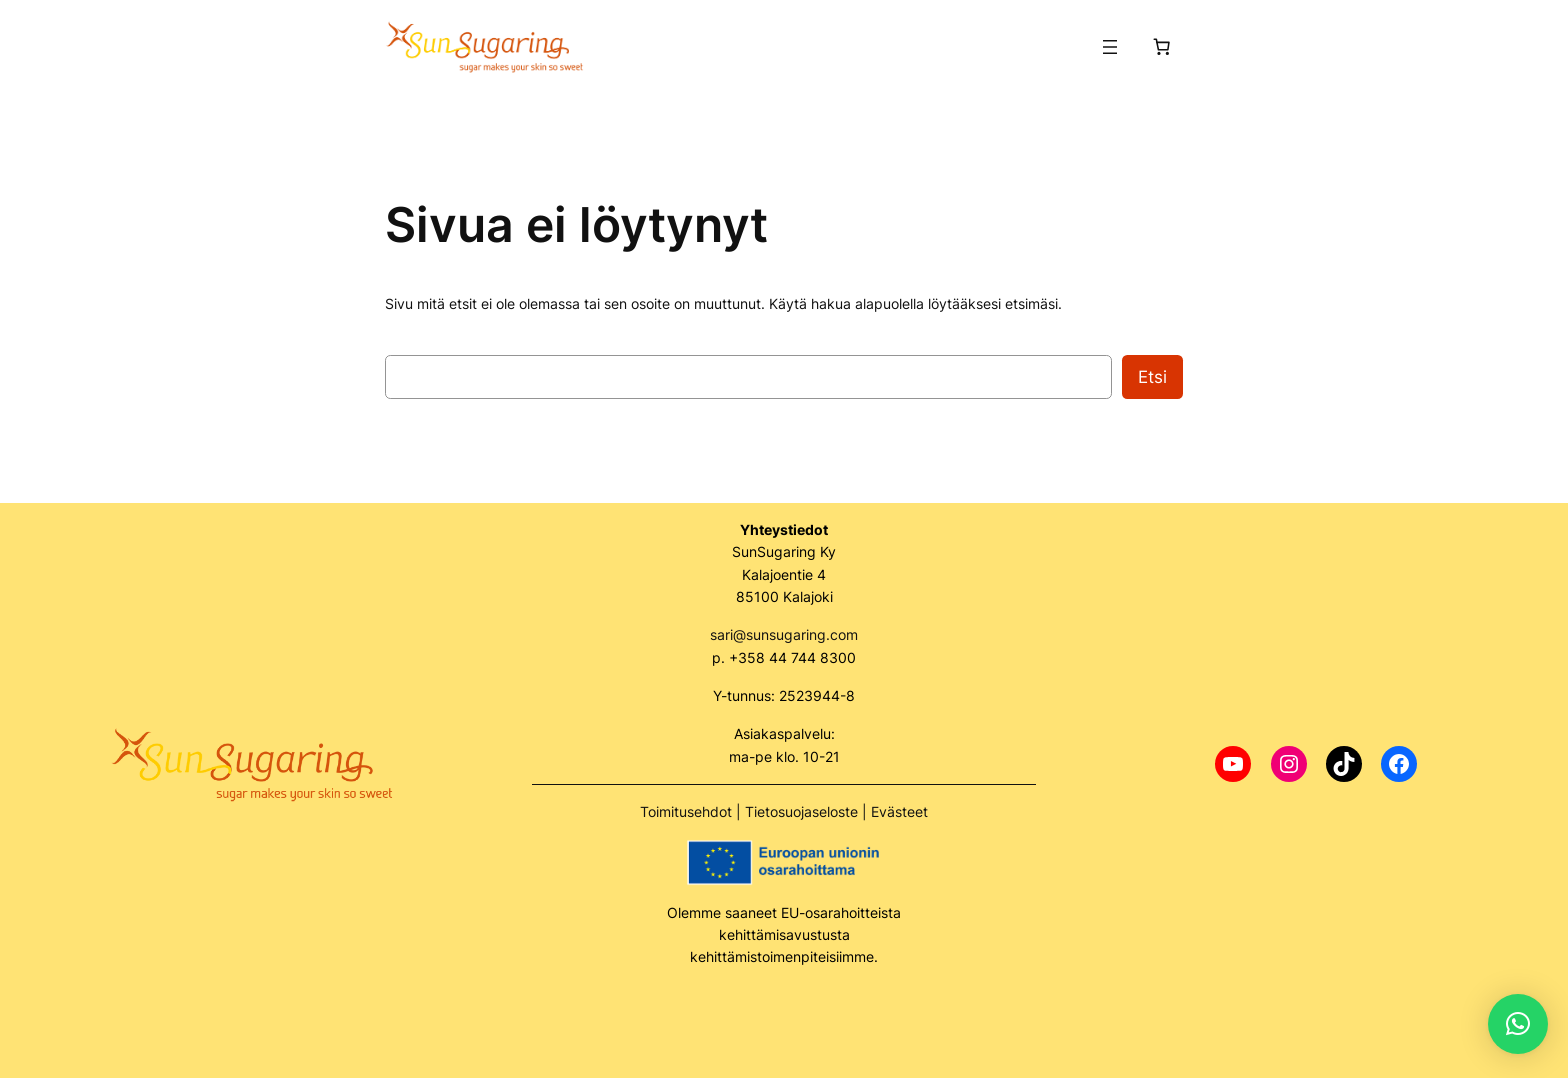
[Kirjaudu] (1071, 47)
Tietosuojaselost (797, 811)
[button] (1518, 1024)
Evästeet (899, 811)
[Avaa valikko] (1110, 47)
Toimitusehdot (686, 811)
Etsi (1152, 377)
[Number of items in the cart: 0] (1162, 47)
